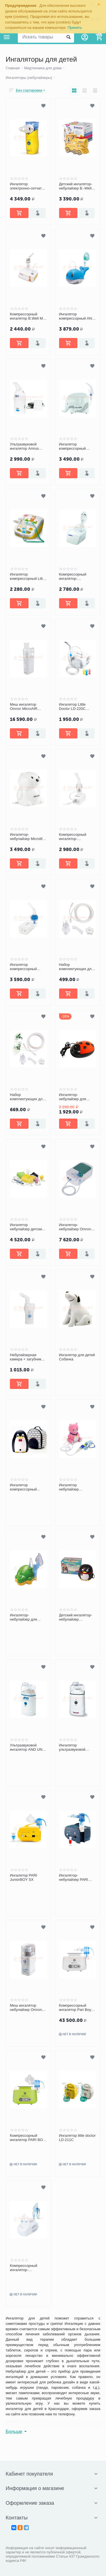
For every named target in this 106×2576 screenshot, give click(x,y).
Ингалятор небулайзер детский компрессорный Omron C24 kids (27, 1227)
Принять (75, 27)
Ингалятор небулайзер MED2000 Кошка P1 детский (76, 1487)
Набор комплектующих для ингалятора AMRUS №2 (27, 1097)
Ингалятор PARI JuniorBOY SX (23, 1877)
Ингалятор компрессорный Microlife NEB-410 (74, 446)
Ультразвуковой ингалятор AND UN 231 (26, 1747)
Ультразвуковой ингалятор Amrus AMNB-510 (24, 446)
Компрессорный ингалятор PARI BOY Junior (27, 2137)
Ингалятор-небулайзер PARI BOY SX (73, 1877)
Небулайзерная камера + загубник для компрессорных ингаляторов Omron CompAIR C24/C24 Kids (27, 1357)
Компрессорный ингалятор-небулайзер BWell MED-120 (74, 836)
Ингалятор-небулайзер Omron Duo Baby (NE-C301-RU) (76, 1227)
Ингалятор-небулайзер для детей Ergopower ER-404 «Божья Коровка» (77, 1097)
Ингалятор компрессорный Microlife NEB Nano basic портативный (26, 967)
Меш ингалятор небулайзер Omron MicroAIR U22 (26, 2007)
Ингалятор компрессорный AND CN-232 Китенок (77, 316)
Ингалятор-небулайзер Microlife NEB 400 (27, 836)
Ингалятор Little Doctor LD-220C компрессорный (72, 706)
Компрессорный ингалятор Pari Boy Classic (75, 2007)
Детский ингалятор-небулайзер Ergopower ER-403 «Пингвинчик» (75, 1617)
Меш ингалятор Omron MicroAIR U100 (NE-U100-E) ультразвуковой (25, 706)
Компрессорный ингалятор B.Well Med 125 (28, 316)
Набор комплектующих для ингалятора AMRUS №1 (76, 967)
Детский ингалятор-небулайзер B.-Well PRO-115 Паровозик (76, 186)
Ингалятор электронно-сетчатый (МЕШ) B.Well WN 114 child (28, 186)
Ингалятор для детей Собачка (77, 1357)
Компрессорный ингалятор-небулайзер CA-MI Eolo (25, 2268)
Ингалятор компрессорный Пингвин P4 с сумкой (27, 1487)
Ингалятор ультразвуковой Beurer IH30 (72, 1747)
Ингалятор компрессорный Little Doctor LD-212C (28, 576)
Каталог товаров (7, 37)
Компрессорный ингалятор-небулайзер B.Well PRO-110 (74, 576)
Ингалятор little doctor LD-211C (77, 2137)
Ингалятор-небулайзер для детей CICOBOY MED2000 (24, 1617)
